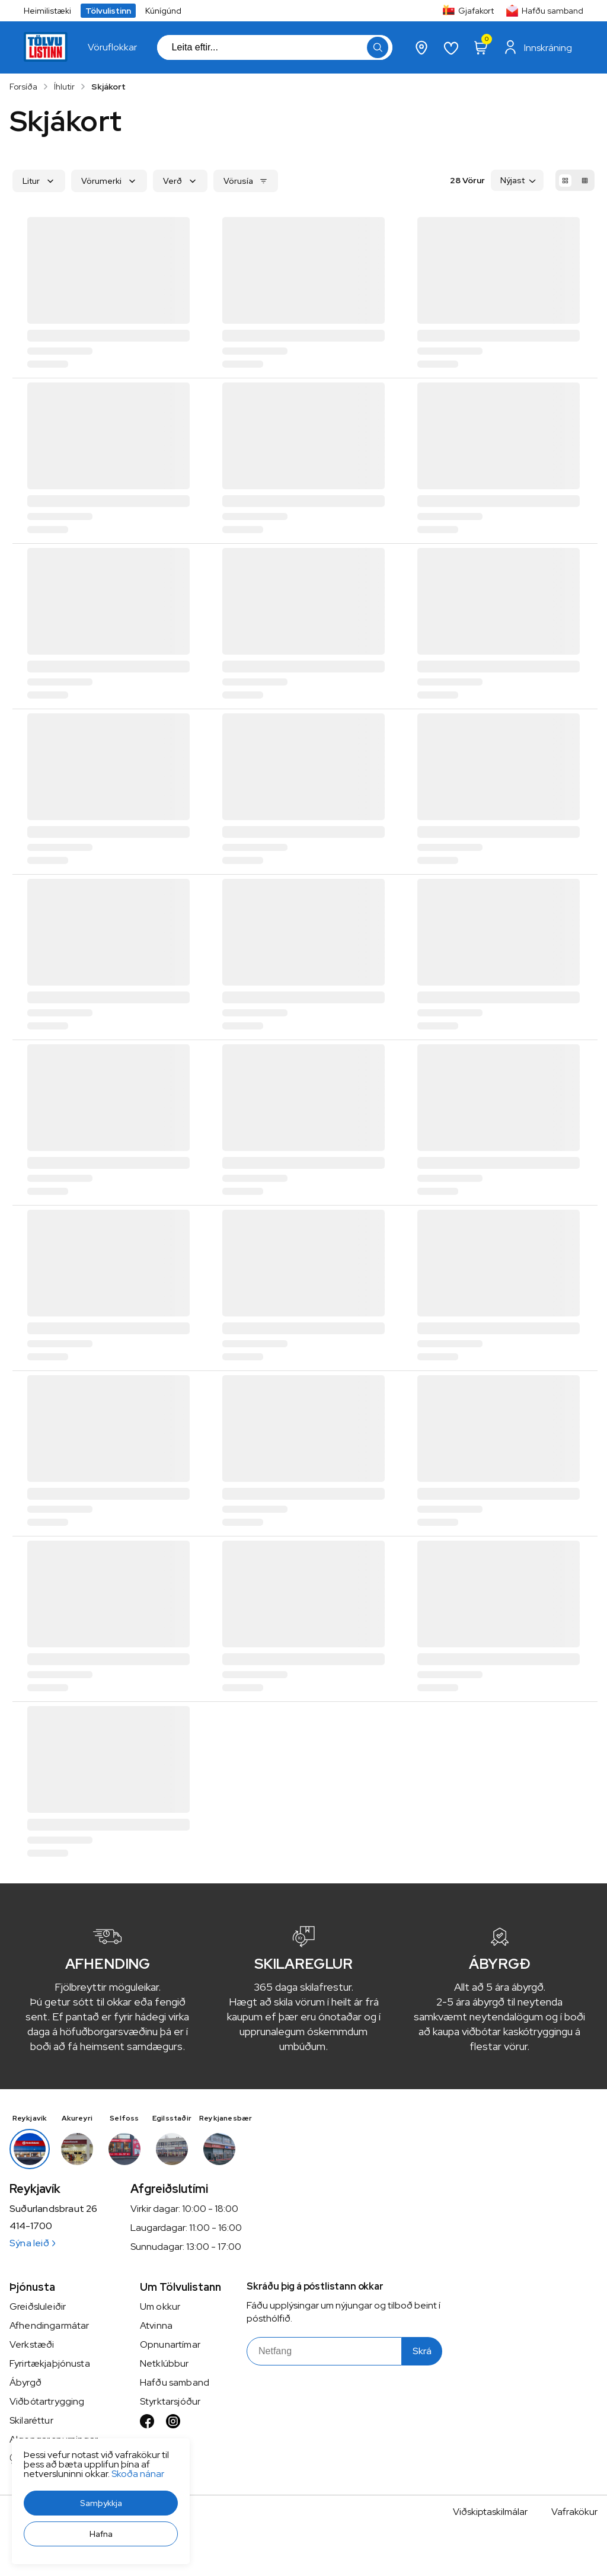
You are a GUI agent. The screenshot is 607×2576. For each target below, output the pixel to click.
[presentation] (112, 47)
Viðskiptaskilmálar (490, 2511)
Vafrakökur (574, 2511)
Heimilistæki (47, 10)
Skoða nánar (137, 2473)
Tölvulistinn (108, 10)
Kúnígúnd (163, 10)
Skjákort (108, 86)
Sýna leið (32, 2243)
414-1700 (30, 2226)
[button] (101, 2503)
